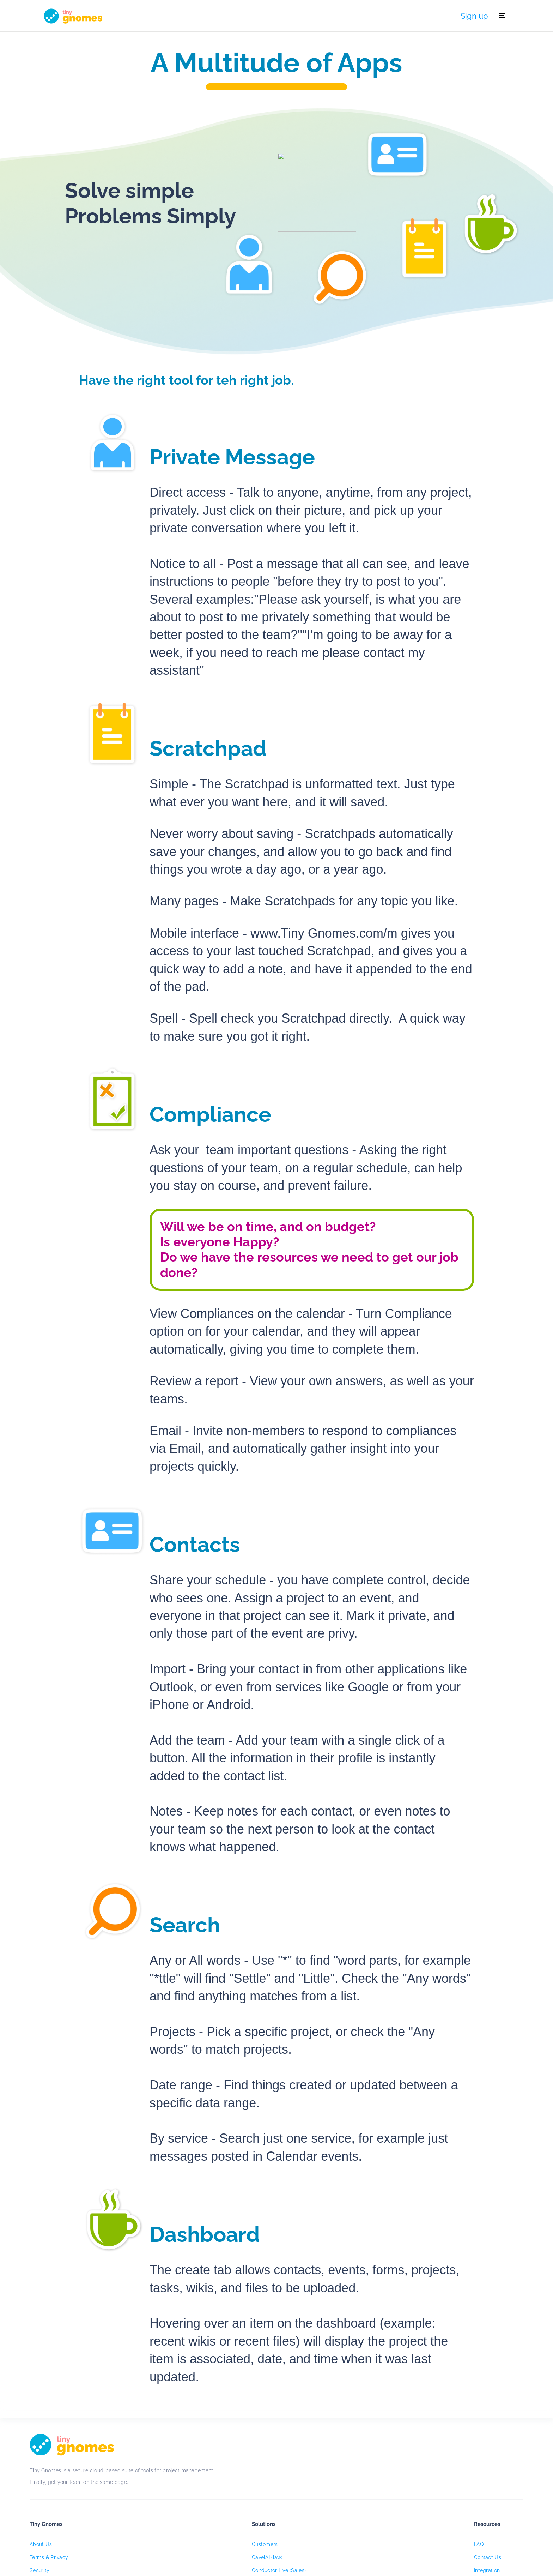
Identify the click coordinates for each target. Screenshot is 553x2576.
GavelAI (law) (297, 2490)
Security (211, 2503)
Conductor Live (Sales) (308, 2503)
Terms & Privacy (222, 2490)
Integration (373, 2503)
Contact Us (374, 2490)
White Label (296, 2516)
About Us (213, 2477)
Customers (294, 2477)
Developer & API (379, 2516)
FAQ (364, 2477)
